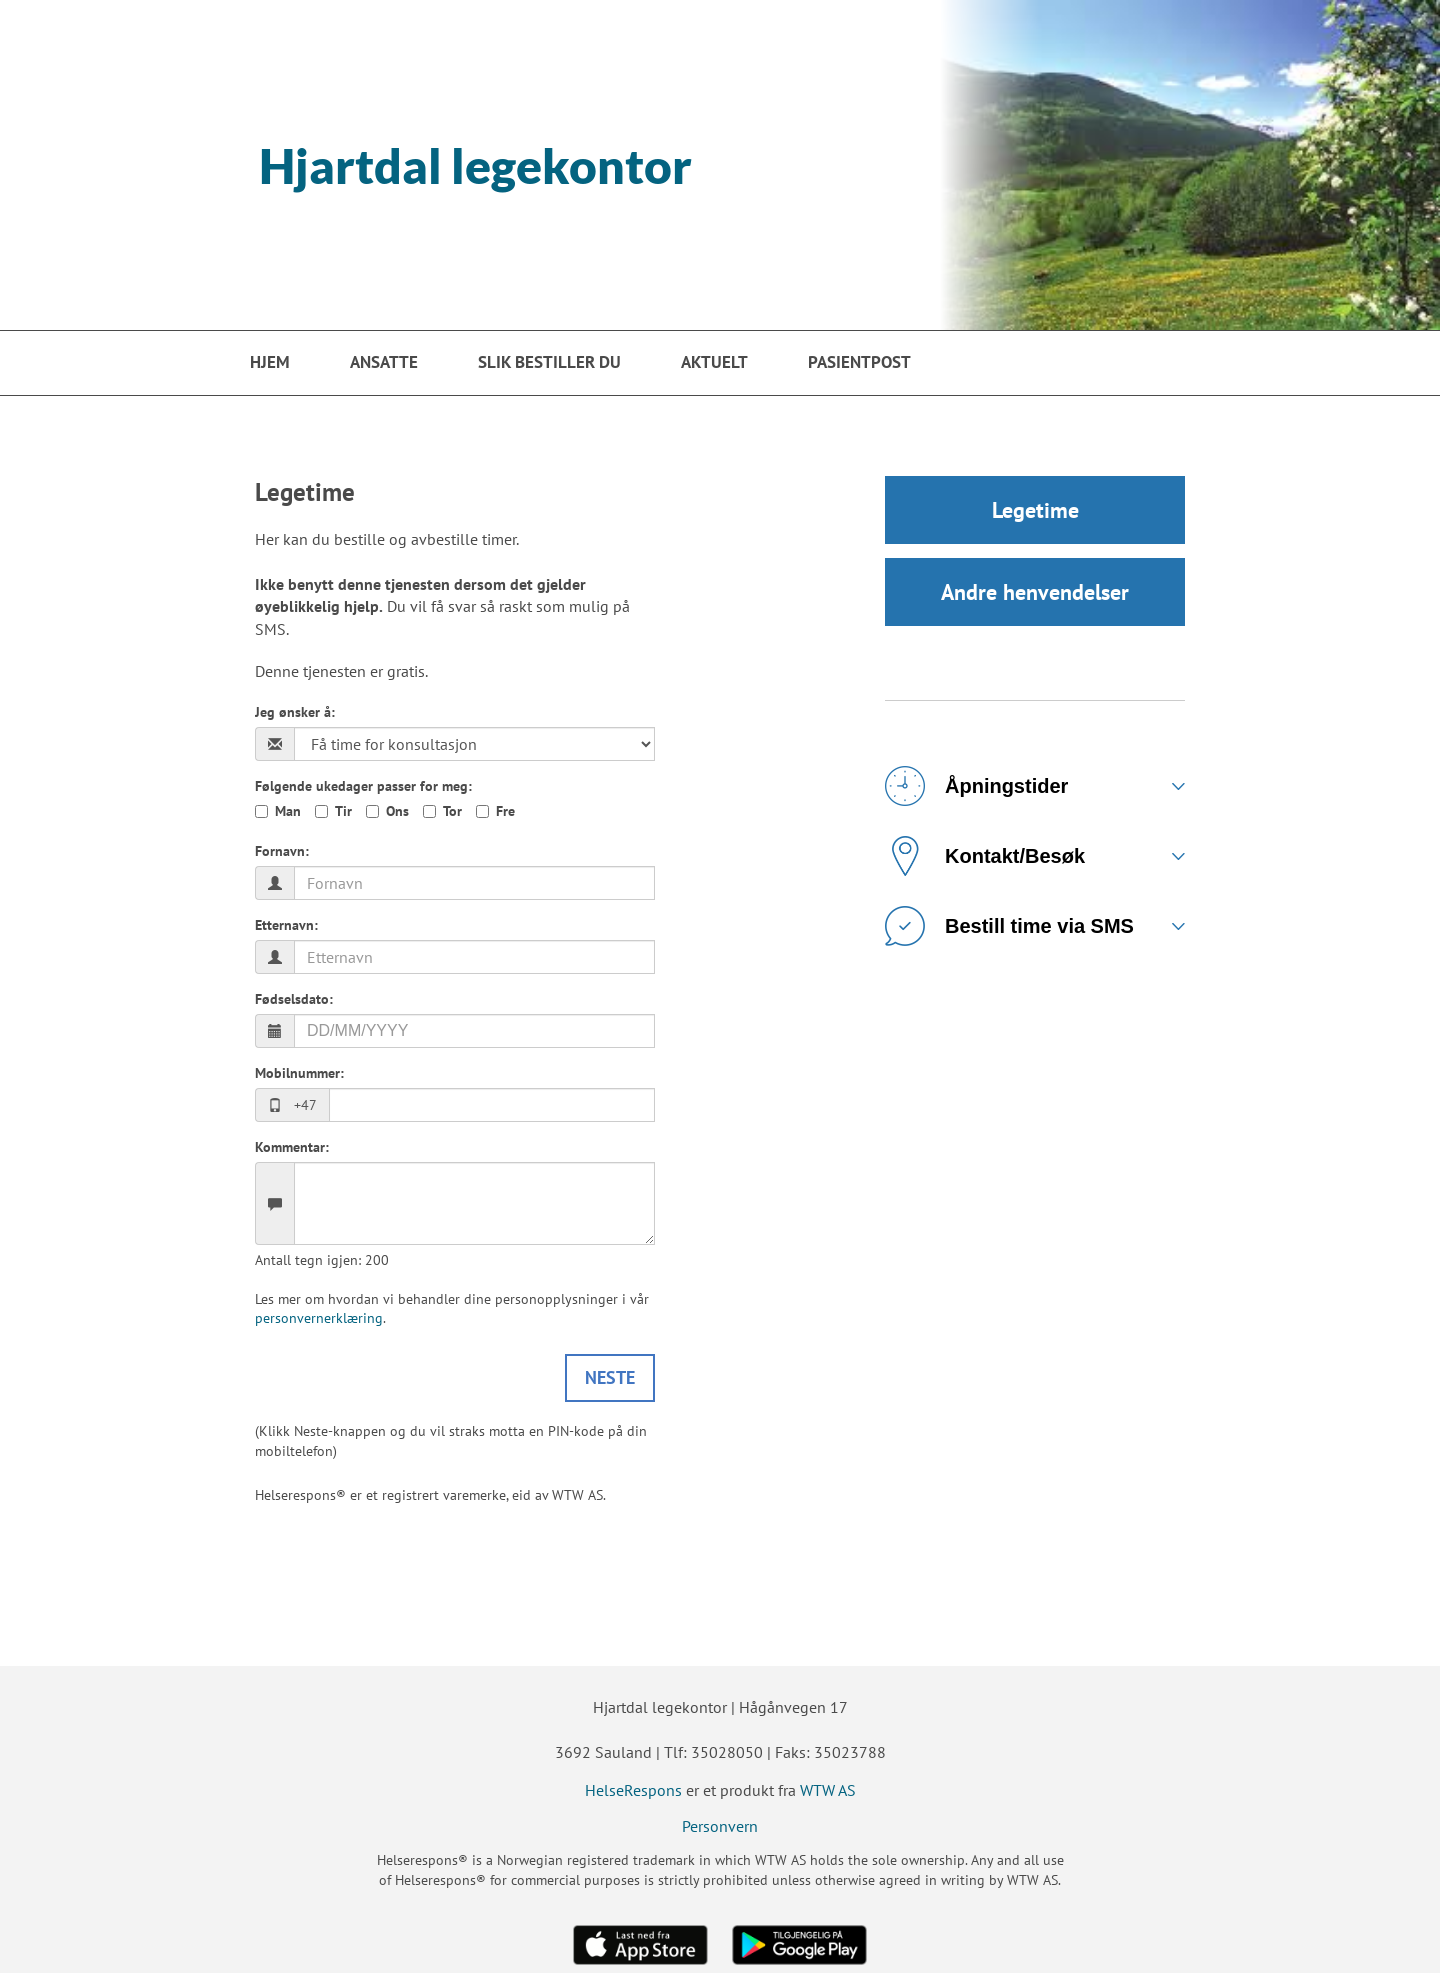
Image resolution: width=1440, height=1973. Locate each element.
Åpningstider (976, 786)
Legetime (1035, 510)
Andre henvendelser (1035, 592)
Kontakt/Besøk (985, 856)
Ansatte (384, 362)
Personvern (720, 1826)
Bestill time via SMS (1009, 926)
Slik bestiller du (549, 362)
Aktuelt (714, 362)
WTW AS (828, 1790)
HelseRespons (633, 1790)
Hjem (270, 362)
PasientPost (859, 362)
